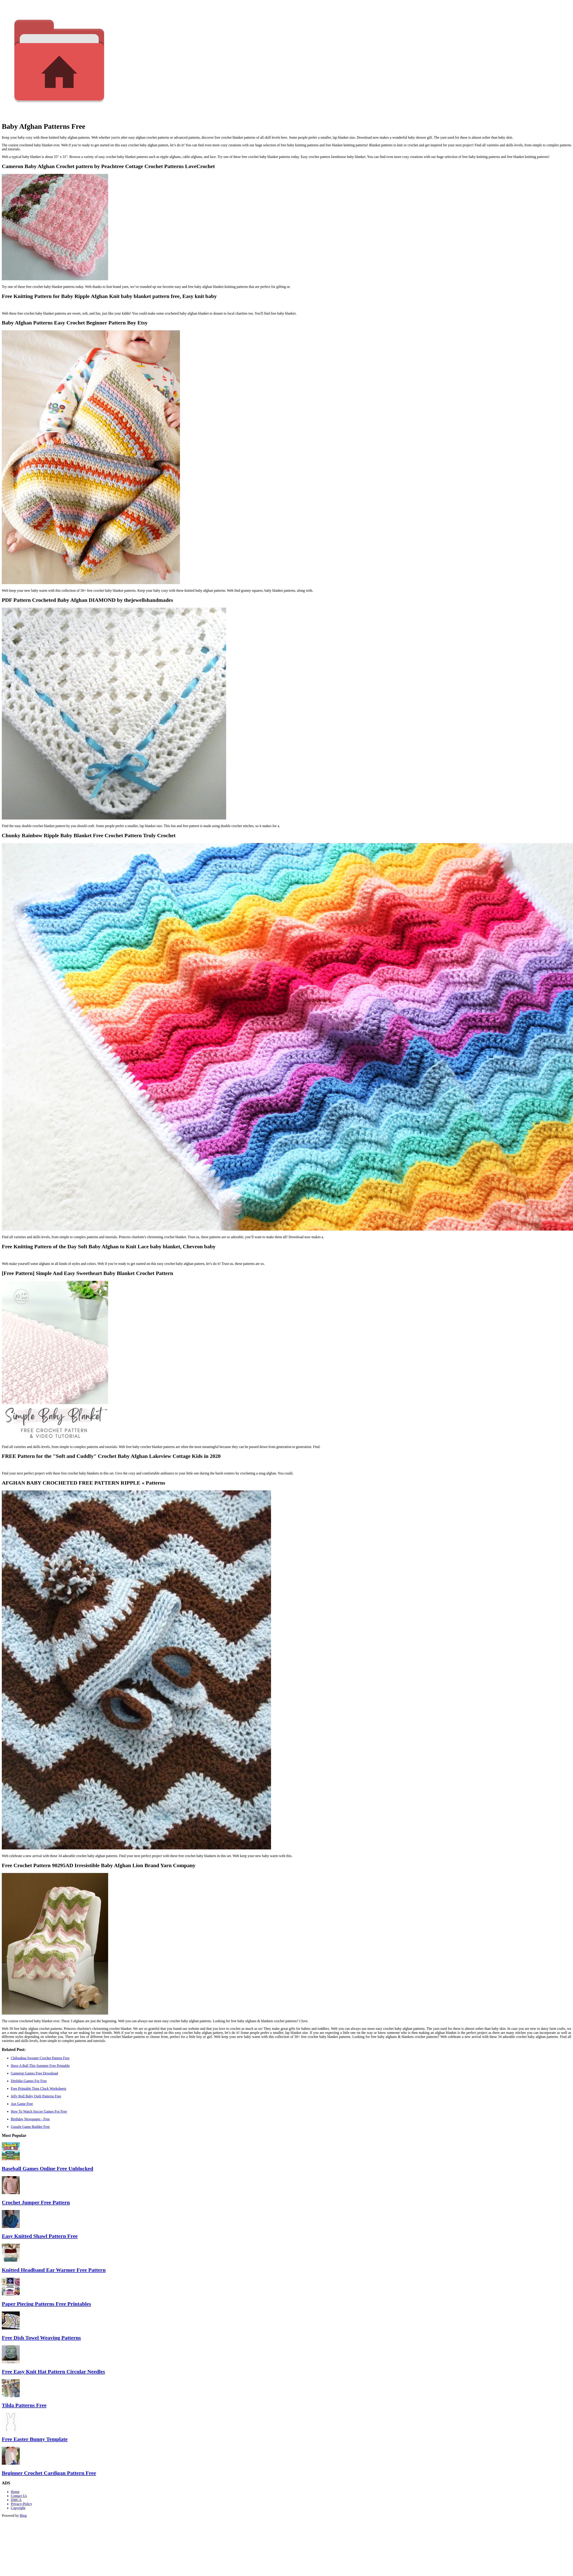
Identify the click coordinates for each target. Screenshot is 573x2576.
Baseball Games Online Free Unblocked (47, 2168)
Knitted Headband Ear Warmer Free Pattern (54, 2270)
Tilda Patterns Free (24, 2405)
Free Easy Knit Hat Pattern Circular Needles (53, 2371)
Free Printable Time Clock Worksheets (38, 2088)
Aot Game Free (22, 2104)
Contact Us (19, 2496)
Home (15, 2492)
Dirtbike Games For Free (29, 2081)
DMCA (16, 2500)
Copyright (18, 2508)
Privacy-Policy (21, 2504)
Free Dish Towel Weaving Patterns (41, 2338)
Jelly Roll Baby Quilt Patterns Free (36, 2096)
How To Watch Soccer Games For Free (39, 2111)
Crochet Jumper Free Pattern (36, 2202)
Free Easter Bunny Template (35, 2439)
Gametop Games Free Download (34, 2073)
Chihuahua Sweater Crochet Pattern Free (40, 2058)
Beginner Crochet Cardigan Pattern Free (49, 2473)
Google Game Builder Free (30, 2127)
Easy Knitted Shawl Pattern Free (40, 2236)
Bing (23, 2515)
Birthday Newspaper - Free (30, 2119)
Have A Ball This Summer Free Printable (40, 2066)
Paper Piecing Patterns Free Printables (46, 2304)
